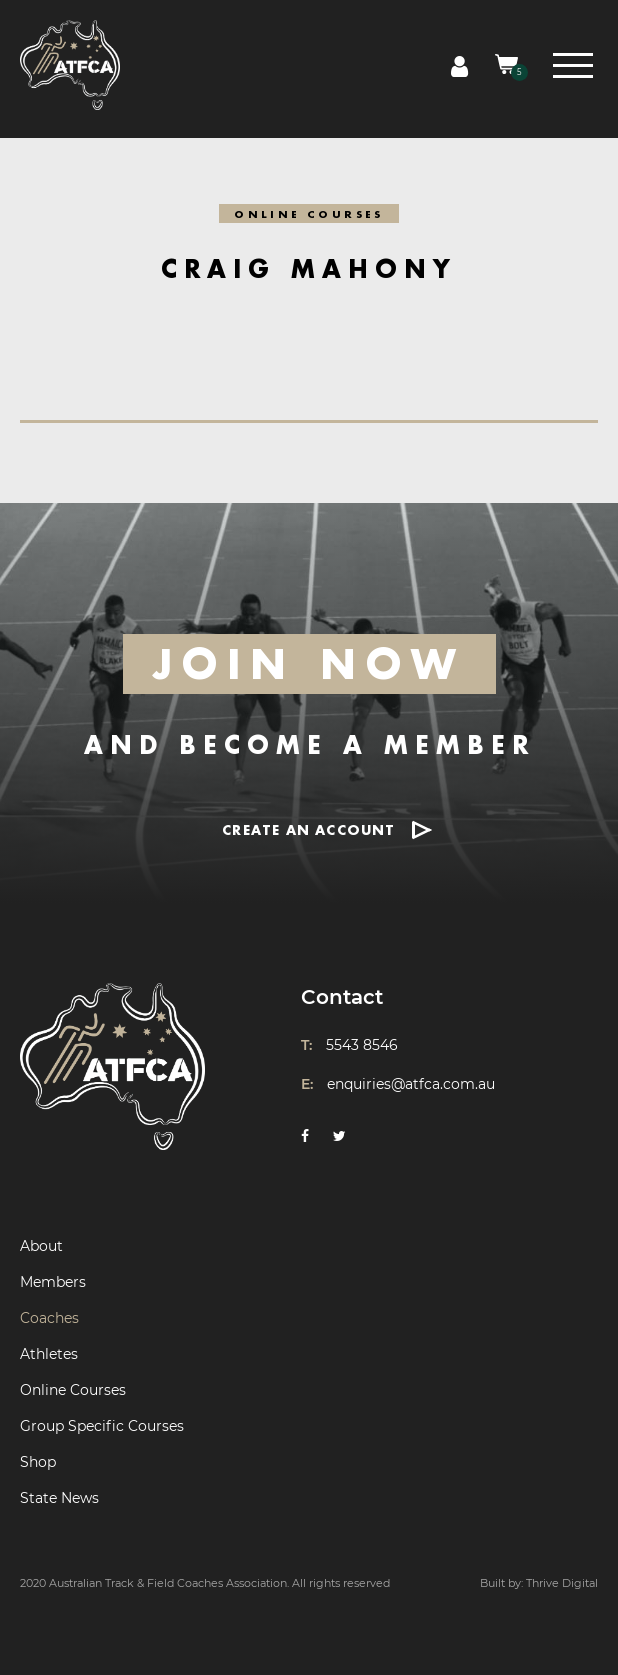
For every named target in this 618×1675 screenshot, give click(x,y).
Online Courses (73, 1390)
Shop (38, 1462)
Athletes (49, 1354)
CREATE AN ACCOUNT (308, 829)
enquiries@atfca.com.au (411, 1084)
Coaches (49, 1318)
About (41, 1246)
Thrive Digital (562, 1583)
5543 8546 (362, 1045)
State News (59, 1498)
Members (53, 1282)
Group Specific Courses (102, 1426)
